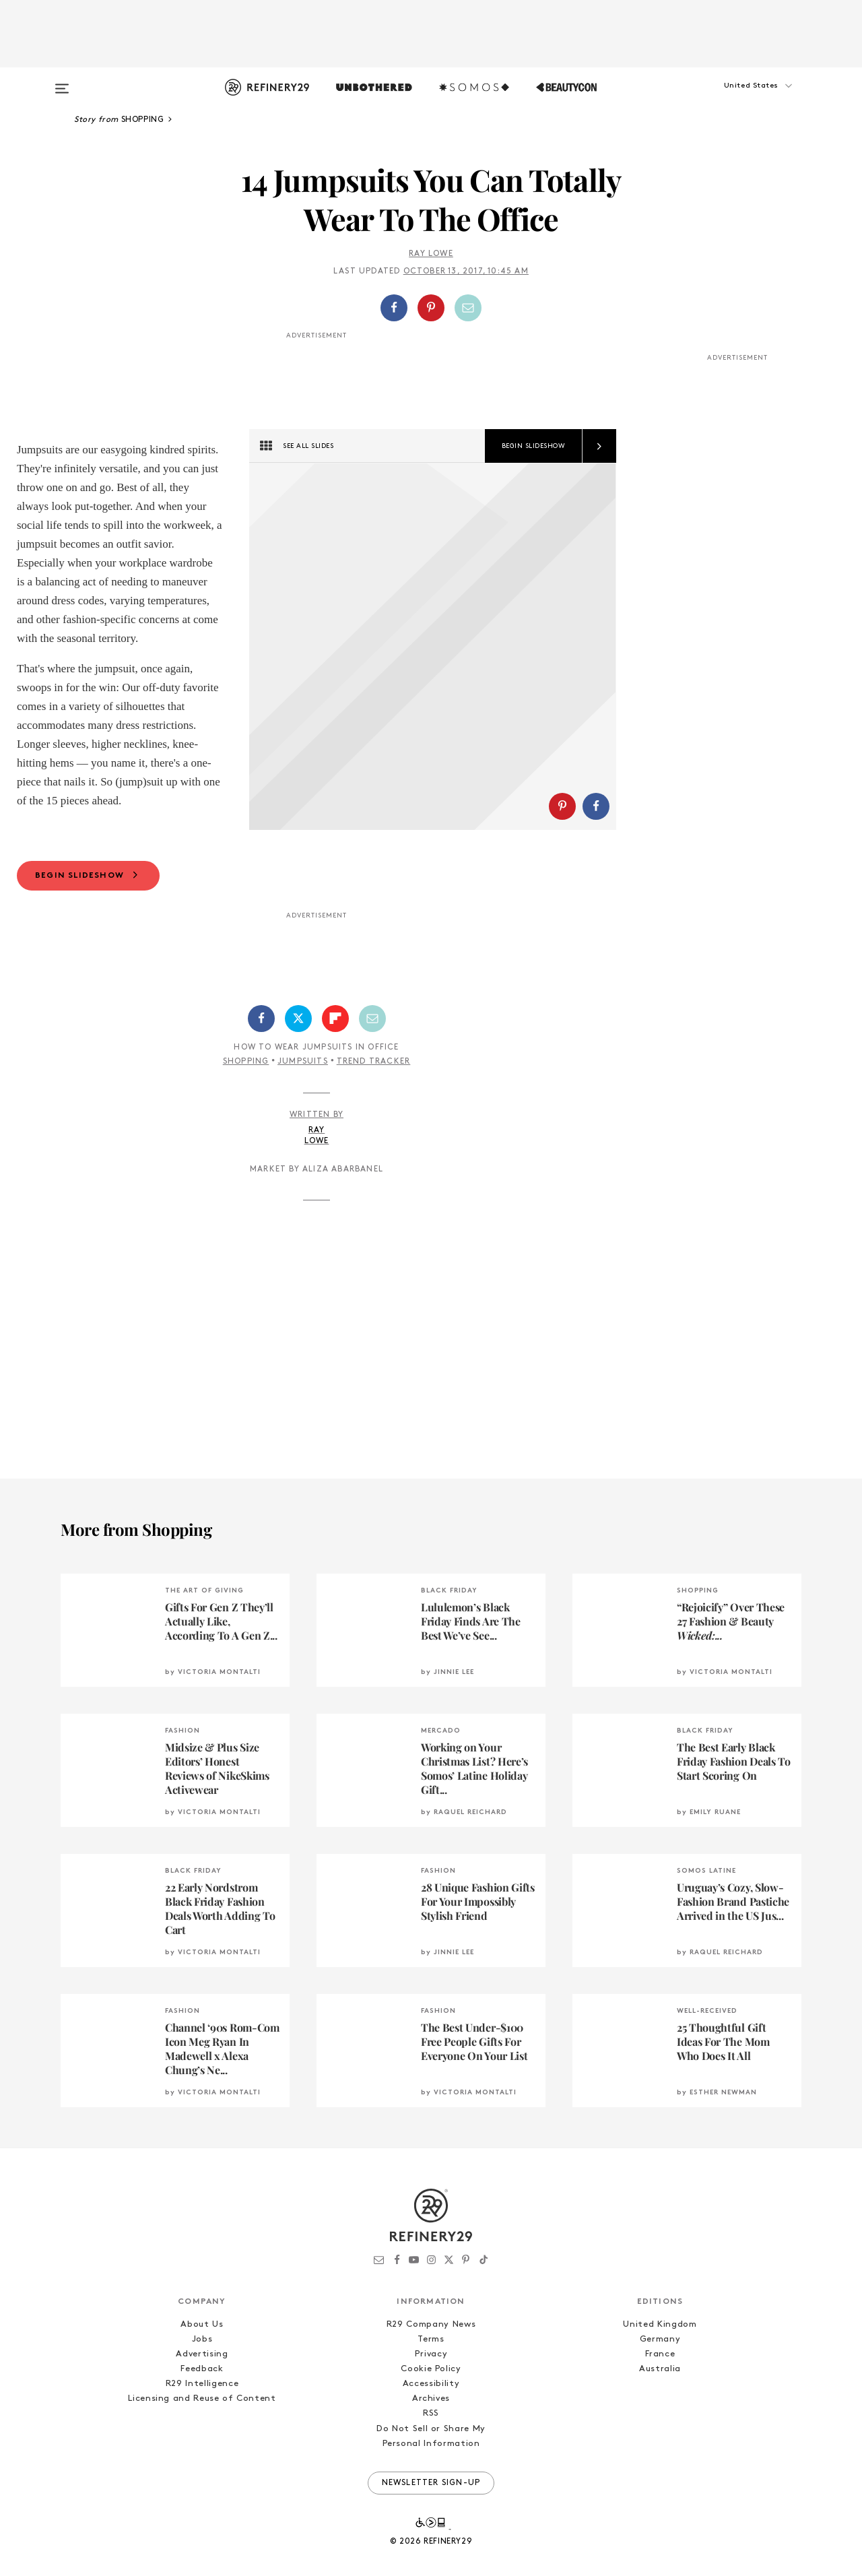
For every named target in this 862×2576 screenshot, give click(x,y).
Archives (431, 2472)
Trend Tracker (374, 1135)
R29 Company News (431, 2397)
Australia (660, 2442)
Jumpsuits (302, 1135)
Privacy (431, 2427)
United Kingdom (659, 2397)
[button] (734, 99)
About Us (201, 2397)
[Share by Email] (468, 307)
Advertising (202, 2427)
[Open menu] (62, 82)
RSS (431, 2486)
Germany (660, 2412)
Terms (431, 2412)
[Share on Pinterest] (431, 307)
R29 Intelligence (202, 2457)
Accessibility (431, 2457)
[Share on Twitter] (298, 1091)
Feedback (201, 2442)
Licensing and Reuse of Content (202, 2472)
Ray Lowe (431, 254)
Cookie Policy (431, 2442)
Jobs (202, 2412)
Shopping (246, 1135)
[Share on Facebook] (393, 307)
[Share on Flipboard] (335, 1091)
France (660, 2427)
